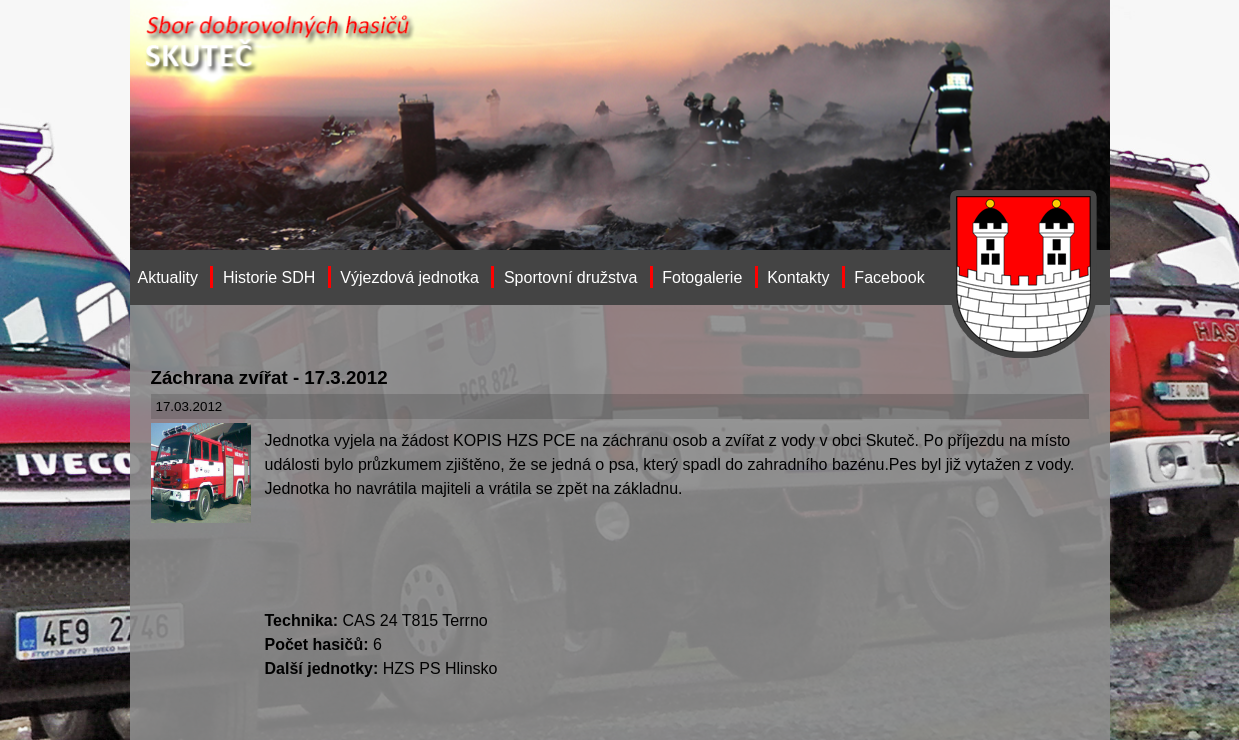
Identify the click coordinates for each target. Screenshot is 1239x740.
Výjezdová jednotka (409, 277)
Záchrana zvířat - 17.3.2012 (269, 377)
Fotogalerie (702, 277)
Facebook (889, 277)
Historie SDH (269, 277)
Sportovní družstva (570, 277)
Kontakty (798, 277)
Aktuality (168, 277)
